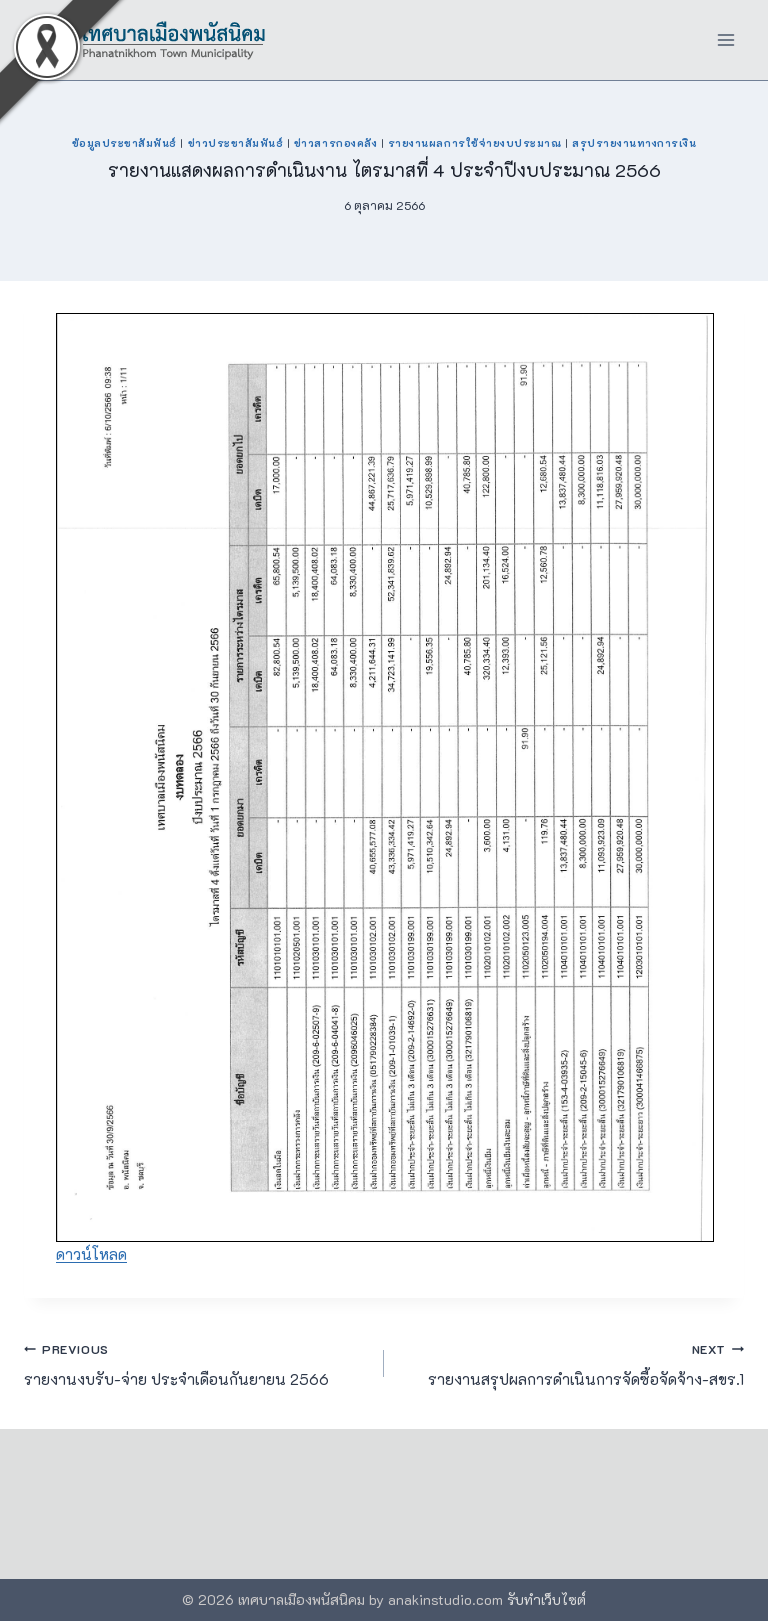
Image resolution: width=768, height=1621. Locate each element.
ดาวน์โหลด (91, 1254)
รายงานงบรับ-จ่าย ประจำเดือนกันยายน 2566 (196, 1363)
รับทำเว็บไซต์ (546, 1599)
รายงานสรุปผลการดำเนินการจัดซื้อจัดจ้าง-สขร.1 (571, 1363)
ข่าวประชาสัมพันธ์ (236, 143)
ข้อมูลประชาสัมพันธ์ (124, 143)
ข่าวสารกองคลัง (335, 143)
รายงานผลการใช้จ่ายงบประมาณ (475, 143)
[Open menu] (725, 39)
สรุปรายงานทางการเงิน (634, 143)
